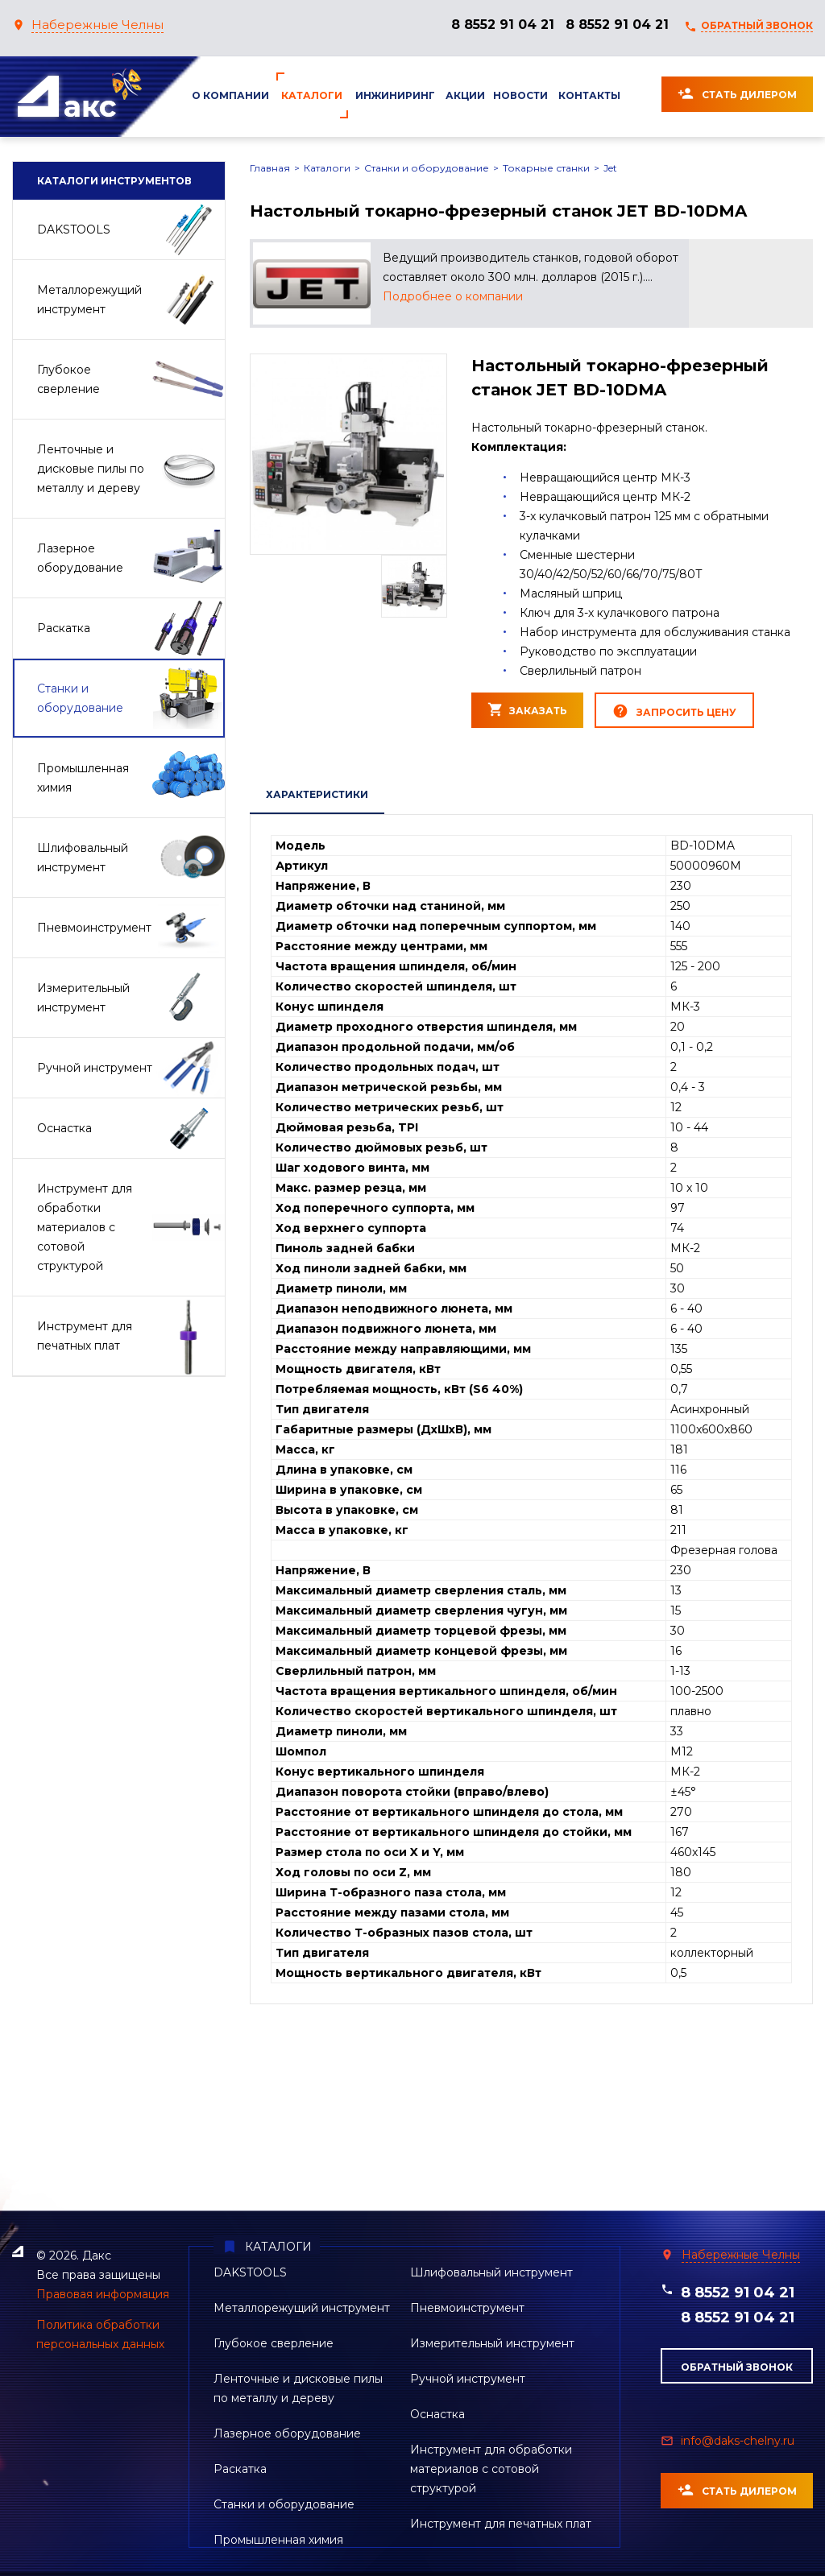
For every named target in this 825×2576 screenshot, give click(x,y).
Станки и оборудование (426, 168)
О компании (230, 95)
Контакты (589, 95)
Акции (465, 95)
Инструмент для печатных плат (500, 2523)
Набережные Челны (97, 24)
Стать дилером (737, 93)
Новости (520, 95)
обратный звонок (737, 2367)
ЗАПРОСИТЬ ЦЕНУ (674, 711)
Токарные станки (546, 168)
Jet (610, 168)
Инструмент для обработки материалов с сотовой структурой (491, 2468)
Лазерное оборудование (287, 2433)
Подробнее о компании (453, 296)
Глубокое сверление (274, 2343)
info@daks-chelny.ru (737, 2440)
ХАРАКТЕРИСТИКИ (317, 794)
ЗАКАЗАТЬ (527, 709)
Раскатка (240, 2469)
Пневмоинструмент (467, 2308)
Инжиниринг (395, 95)
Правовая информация (102, 2294)
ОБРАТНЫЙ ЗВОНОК (757, 25)
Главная (270, 168)
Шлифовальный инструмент (491, 2272)
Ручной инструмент (467, 2378)
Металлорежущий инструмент (302, 2308)
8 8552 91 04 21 (502, 24)
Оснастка (437, 2414)
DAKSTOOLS (250, 2272)
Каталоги (311, 95)
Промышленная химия (278, 2540)
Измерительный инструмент (492, 2343)
